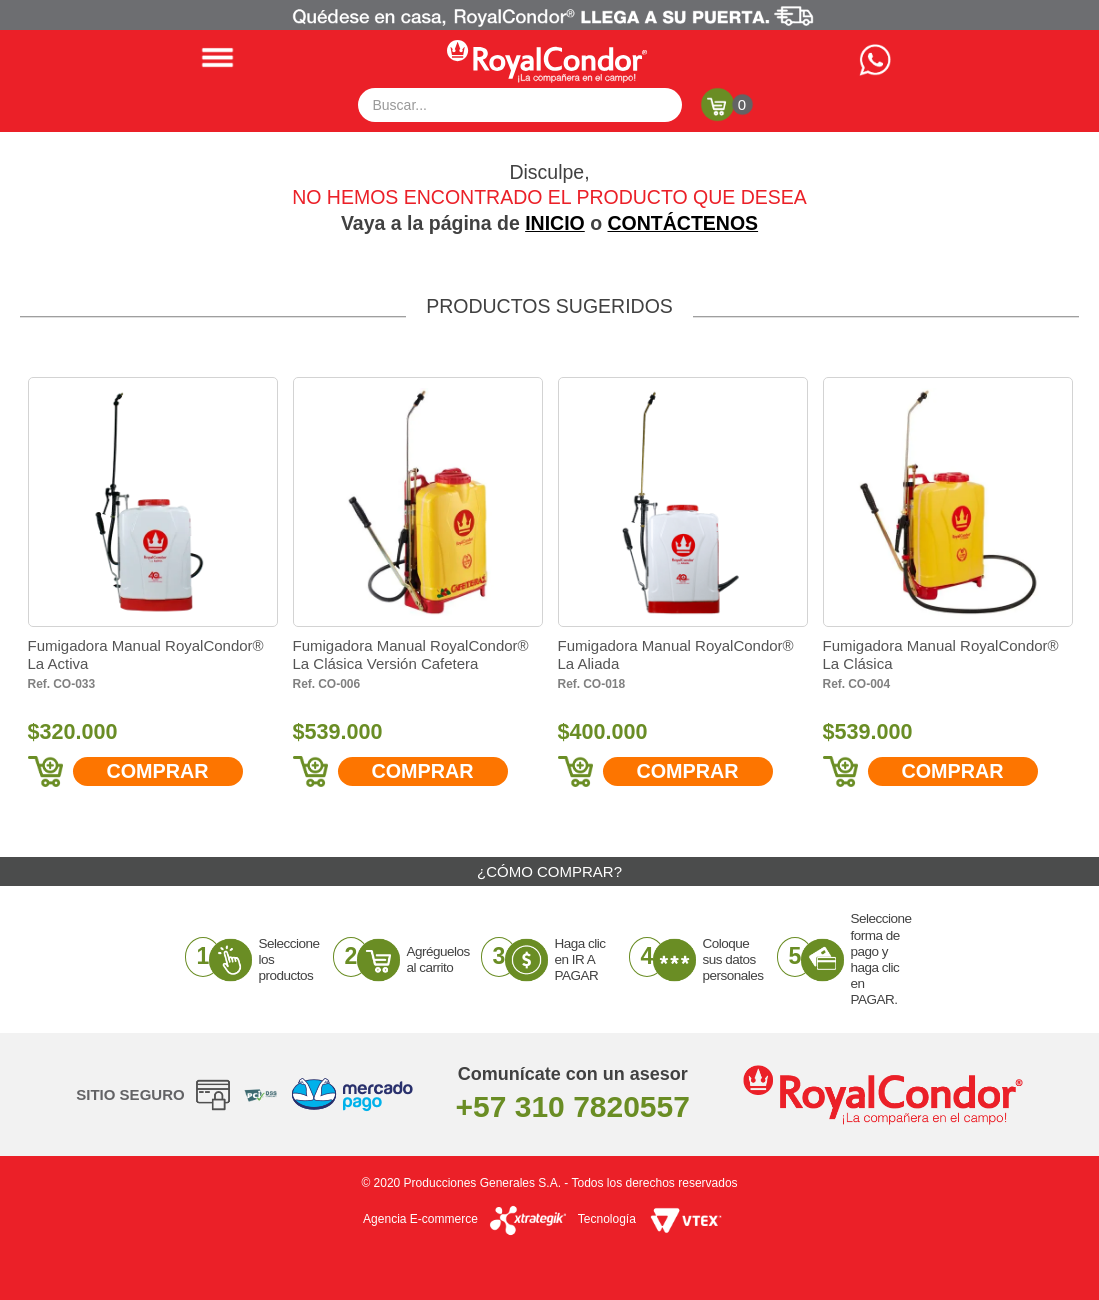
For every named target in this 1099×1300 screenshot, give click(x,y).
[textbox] (520, 105)
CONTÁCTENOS (683, 223)
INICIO (555, 223)
